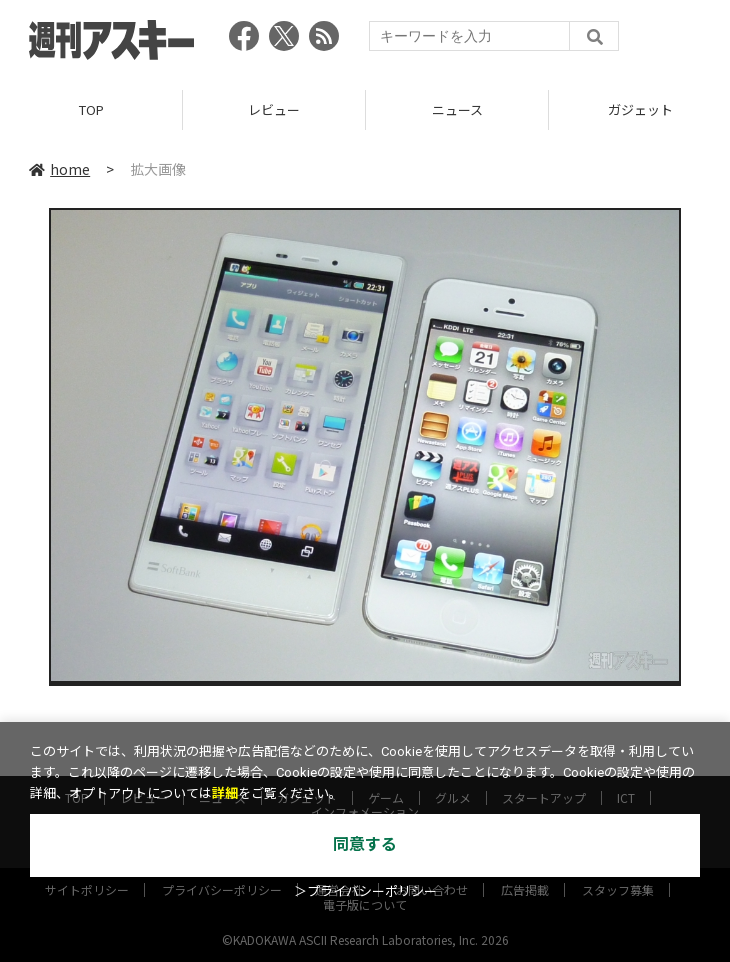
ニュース (457, 109)
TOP (91, 109)
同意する (365, 844)
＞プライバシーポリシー (365, 891)
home (59, 169)
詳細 (225, 793)
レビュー (274, 109)
